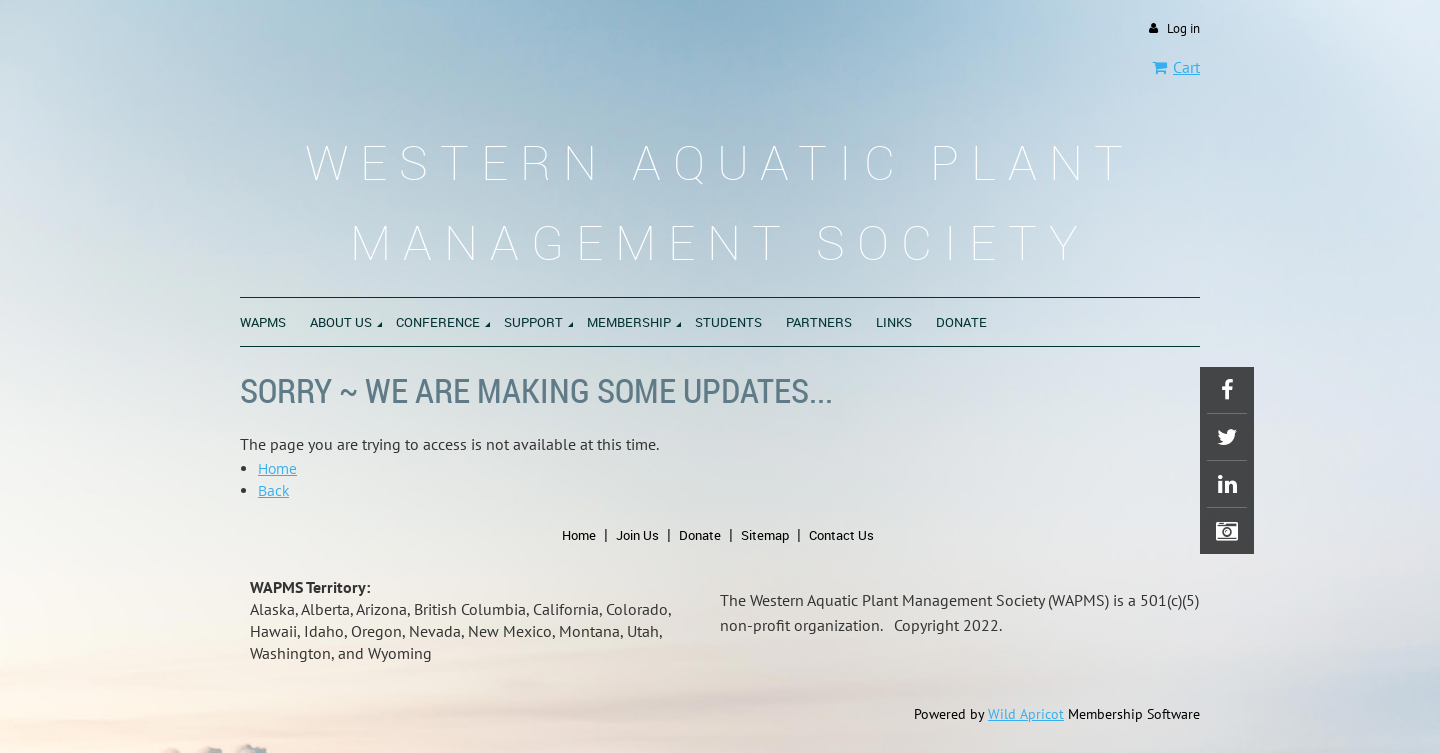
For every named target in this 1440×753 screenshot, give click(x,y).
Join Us (637, 535)
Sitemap (765, 535)
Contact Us (841, 535)
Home (277, 468)
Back (273, 490)
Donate (700, 535)
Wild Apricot (1026, 714)
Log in (1183, 28)
